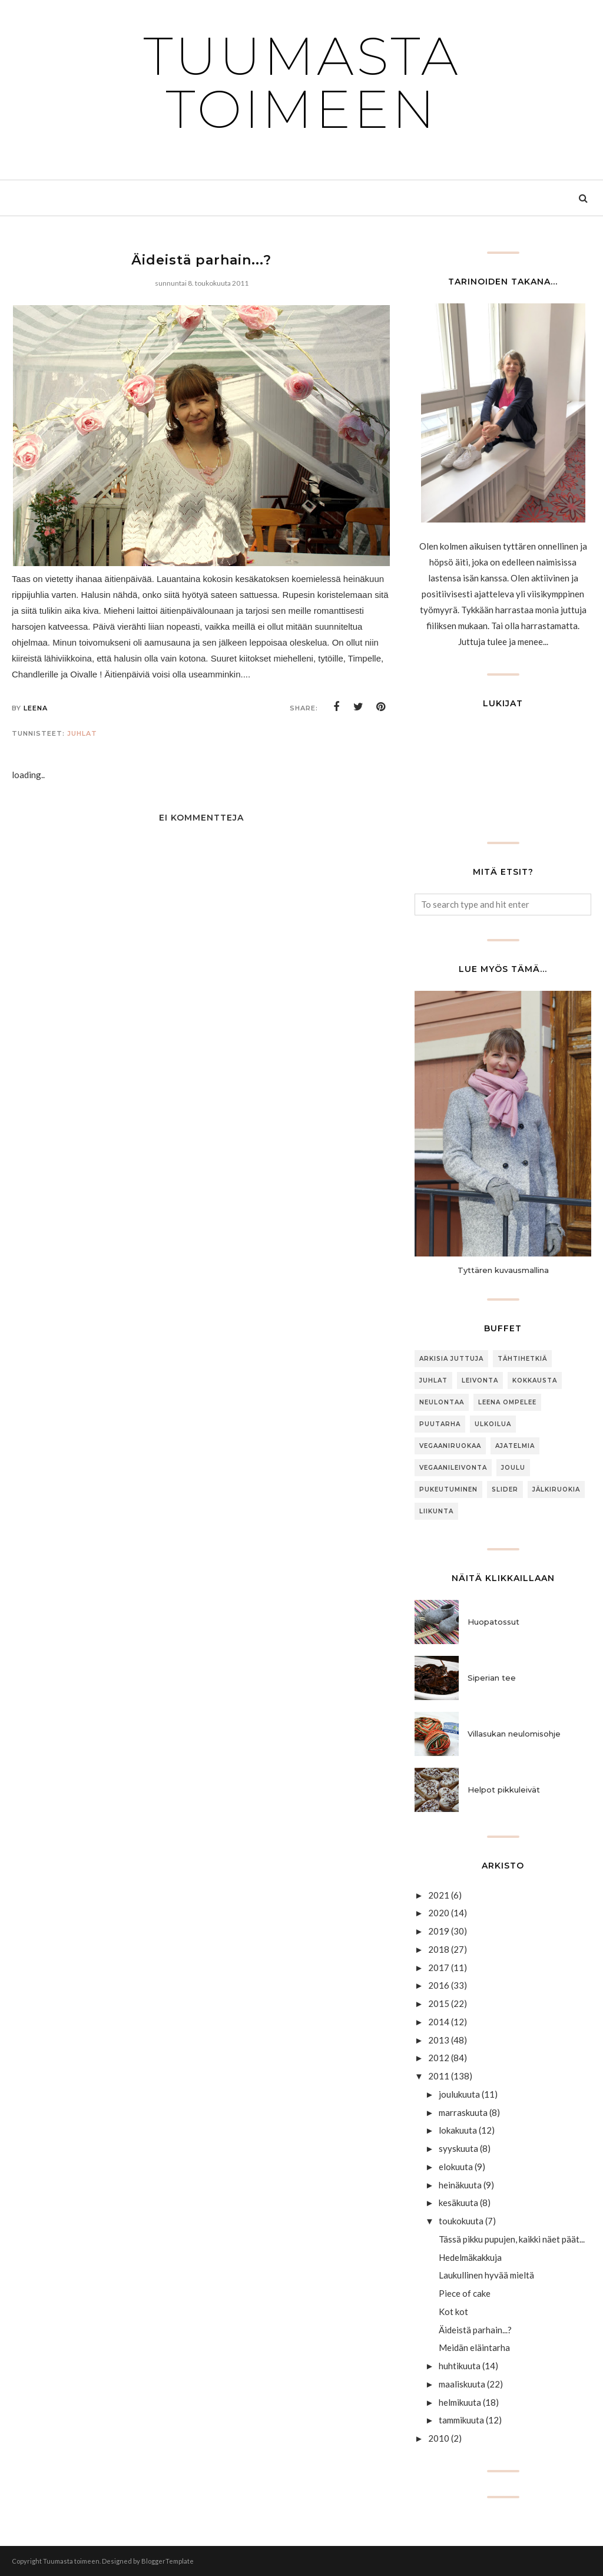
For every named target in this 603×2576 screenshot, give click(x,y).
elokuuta (456, 2166)
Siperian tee (492, 1677)
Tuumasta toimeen (301, 82)
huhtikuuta (460, 2365)
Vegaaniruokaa (450, 1446)
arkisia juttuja (451, 1359)
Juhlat (82, 733)
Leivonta (480, 1380)
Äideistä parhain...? (475, 2329)
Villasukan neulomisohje (514, 1733)
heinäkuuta (460, 2185)
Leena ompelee (507, 1402)
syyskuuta (458, 2148)
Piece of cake (465, 2293)
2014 (438, 2021)
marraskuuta (463, 2112)
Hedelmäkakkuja (470, 2257)
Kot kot (453, 2311)
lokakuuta (458, 2130)
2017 (438, 1967)
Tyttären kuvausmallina (503, 1270)
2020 (438, 1912)
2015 (438, 2003)
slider (505, 1489)
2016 (438, 1985)
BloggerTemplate (167, 2561)
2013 (438, 2040)
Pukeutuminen (448, 1489)
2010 (438, 2438)
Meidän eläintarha (474, 2347)
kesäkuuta (458, 2202)
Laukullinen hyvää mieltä (486, 2275)
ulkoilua (493, 1424)
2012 (438, 2057)
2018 (438, 1949)
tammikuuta (461, 2420)
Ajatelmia (515, 1446)
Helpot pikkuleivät (504, 1789)
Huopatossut (493, 1621)
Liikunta (436, 1511)
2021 (438, 1895)
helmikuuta (460, 2402)
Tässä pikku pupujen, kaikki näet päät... (512, 2239)
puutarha (439, 1424)
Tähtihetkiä (522, 1359)
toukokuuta (461, 2220)
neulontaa (441, 1402)
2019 (438, 1931)
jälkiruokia (556, 1489)
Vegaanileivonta (453, 1467)
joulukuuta (459, 2094)
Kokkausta (534, 1380)
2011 (438, 2076)
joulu (513, 1467)
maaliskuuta (462, 2384)
